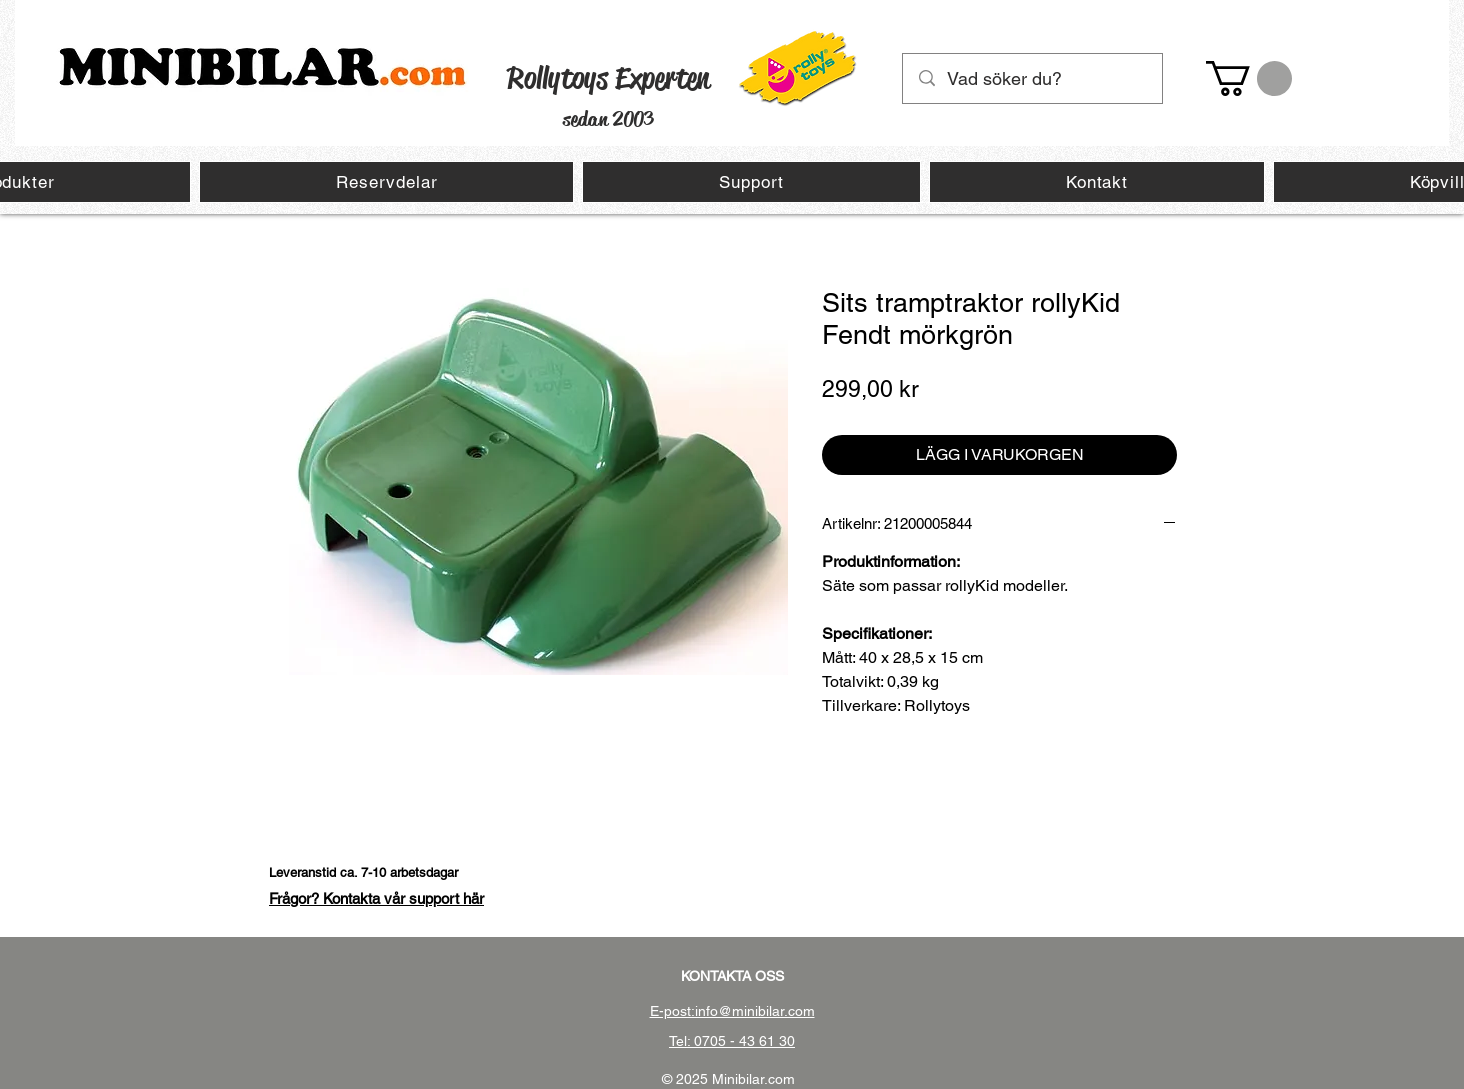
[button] (1249, 78)
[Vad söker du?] (1033, 78)
